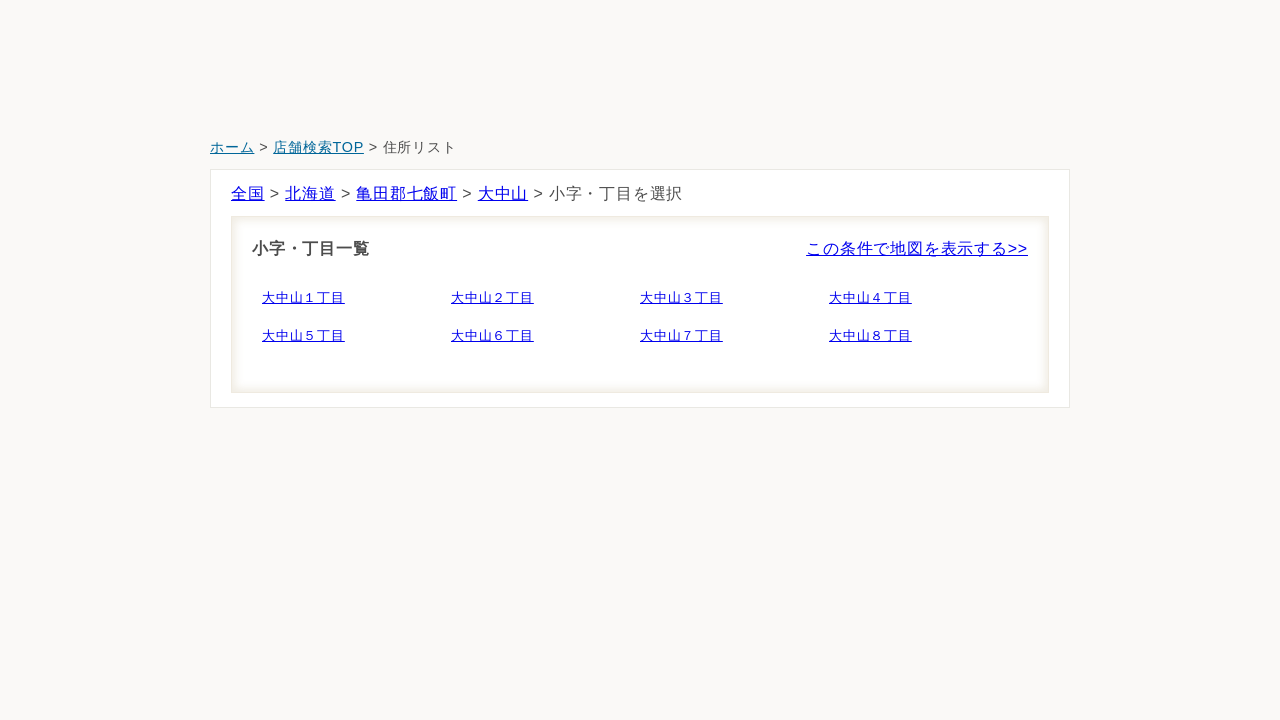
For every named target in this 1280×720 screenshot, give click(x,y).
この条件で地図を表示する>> (917, 248)
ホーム (232, 147)
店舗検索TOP (318, 147)
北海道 (310, 193)
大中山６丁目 (492, 335)
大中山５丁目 (303, 335)
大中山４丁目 (870, 297)
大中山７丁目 (681, 335)
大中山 (503, 193)
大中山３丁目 (681, 297)
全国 (248, 193)
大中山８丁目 (870, 335)
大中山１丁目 (303, 297)
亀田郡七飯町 (406, 193)
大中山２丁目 (492, 297)
